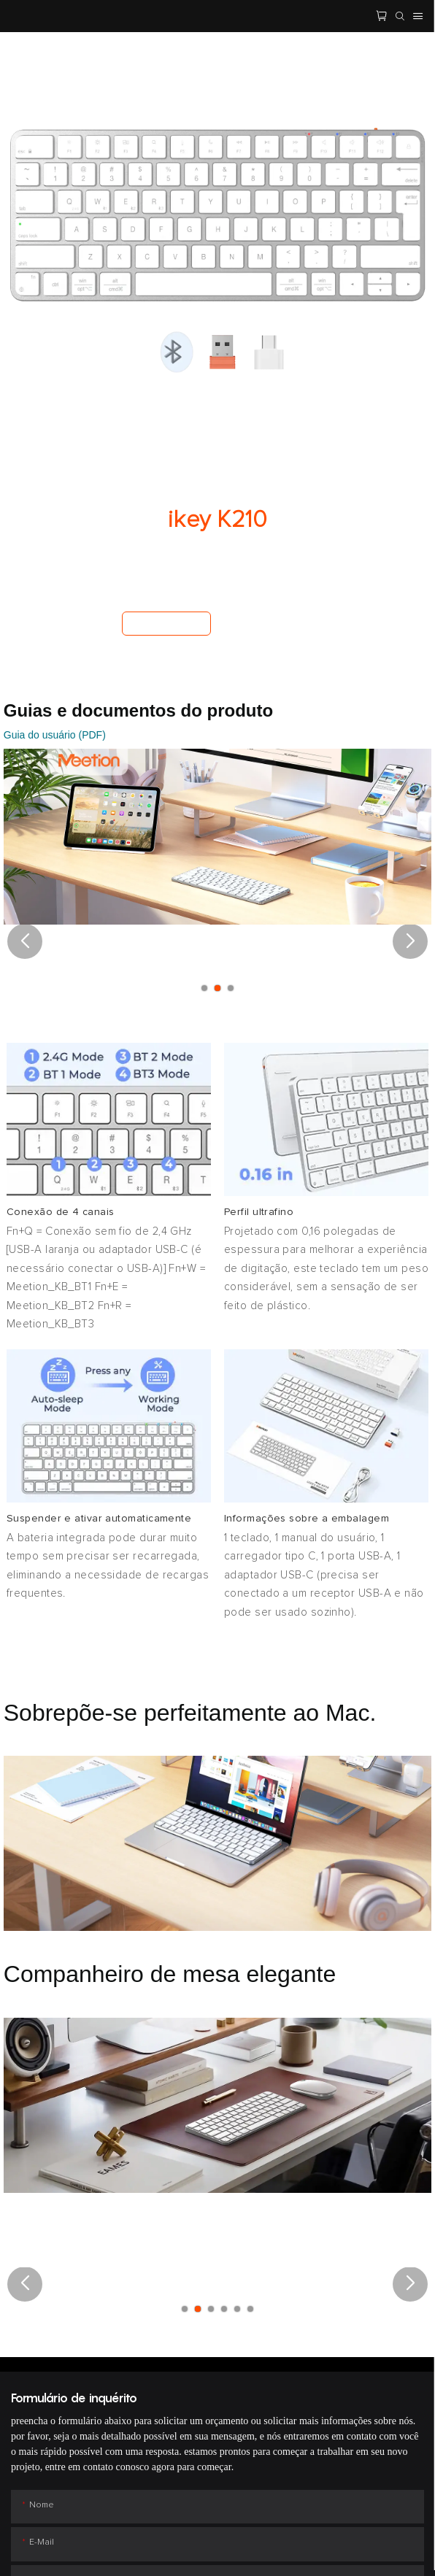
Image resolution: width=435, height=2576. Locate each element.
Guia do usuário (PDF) (55, 735)
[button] (24, 941)
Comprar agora (167, 623)
